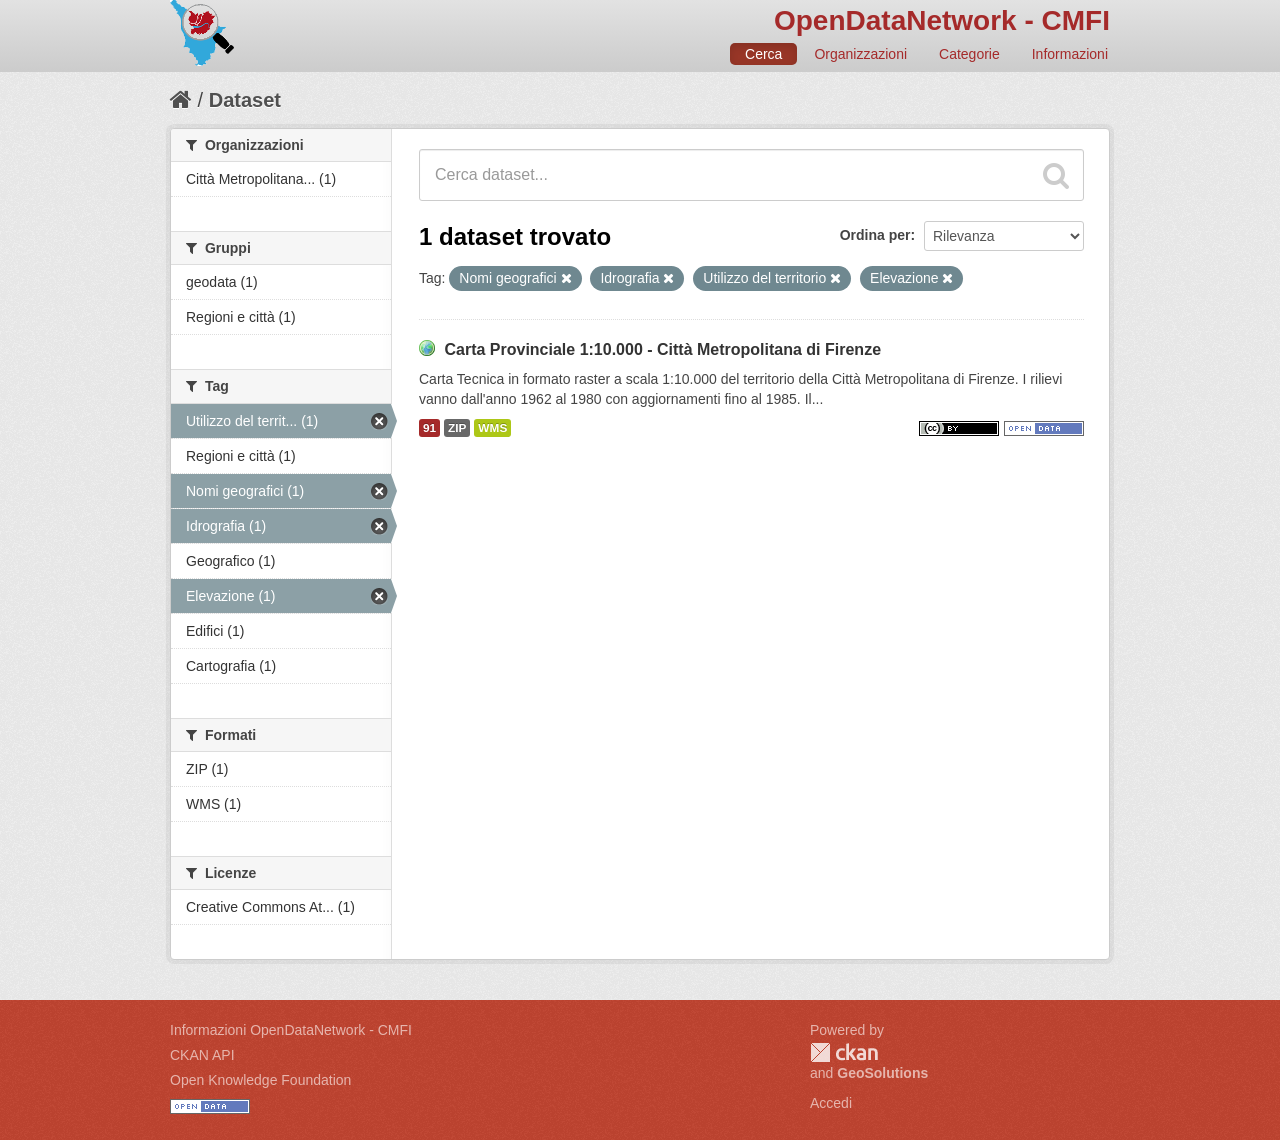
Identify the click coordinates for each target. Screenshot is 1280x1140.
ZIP (457, 428)
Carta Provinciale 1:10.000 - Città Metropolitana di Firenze (662, 349)
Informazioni (1070, 54)
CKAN (844, 1052)
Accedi (831, 1103)
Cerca (763, 54)
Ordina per (875, 235)
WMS (492, 428)
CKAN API (202, 1055)
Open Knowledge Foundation (260, 1080)
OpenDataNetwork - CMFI (942, 20)
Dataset (245, 100)
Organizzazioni (860, 54)
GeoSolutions (882, 1073)
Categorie (969, 54)
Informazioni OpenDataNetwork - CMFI (291, 1030)
